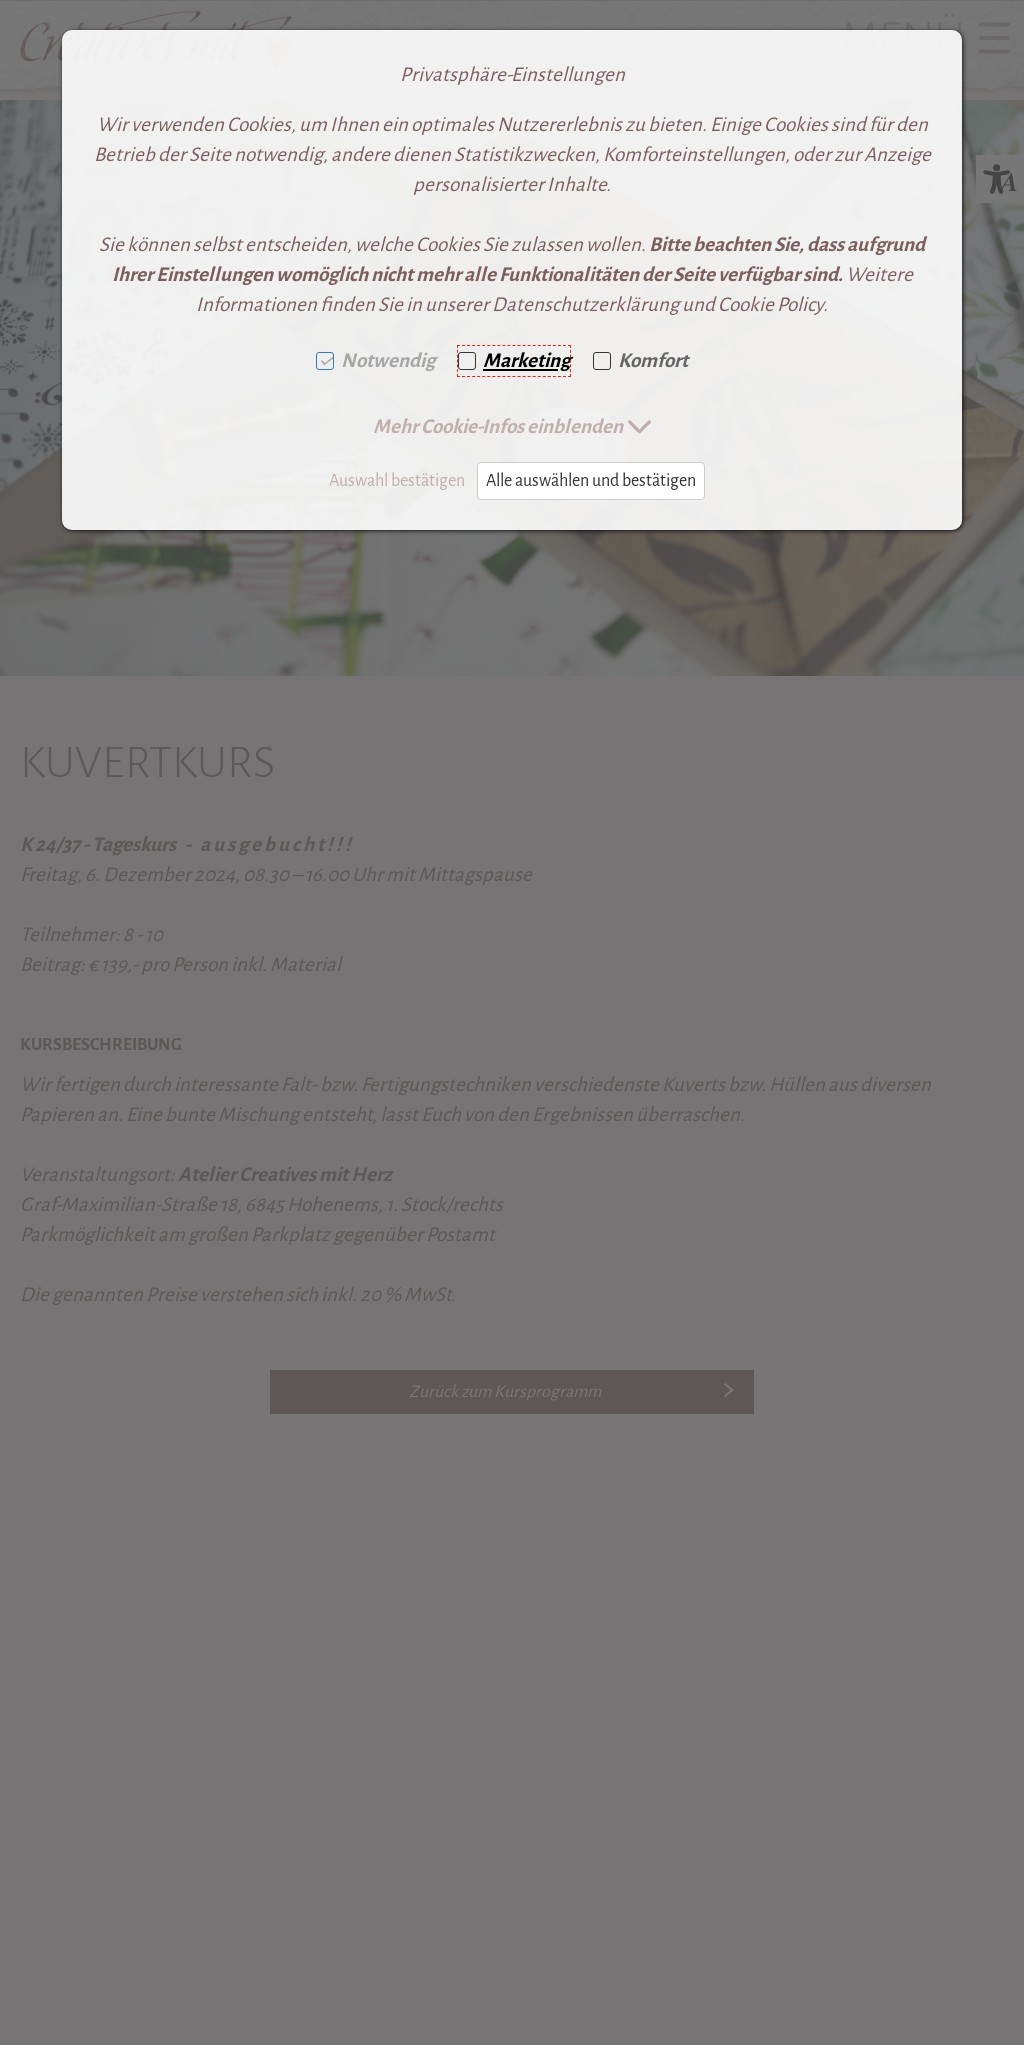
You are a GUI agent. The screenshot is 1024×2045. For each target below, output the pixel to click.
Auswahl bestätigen (397, 481)
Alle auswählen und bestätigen (591, 481)
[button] (512, 426)
